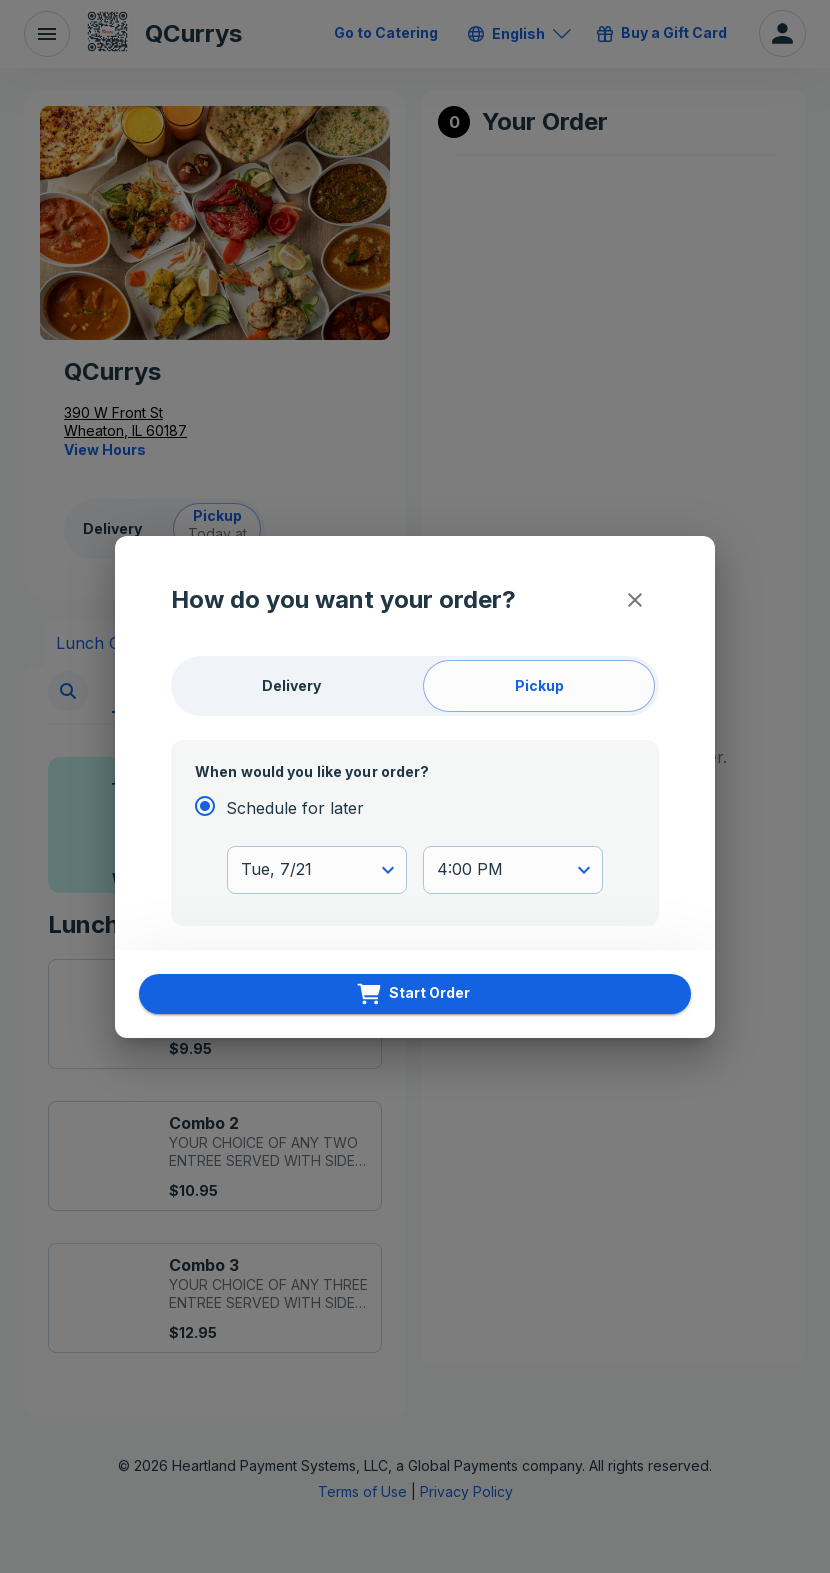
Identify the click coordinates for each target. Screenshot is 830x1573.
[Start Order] (415, 994)
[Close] (635, 600)
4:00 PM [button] (470, 869)
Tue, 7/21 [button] (276, 869)
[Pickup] (539, 686)
